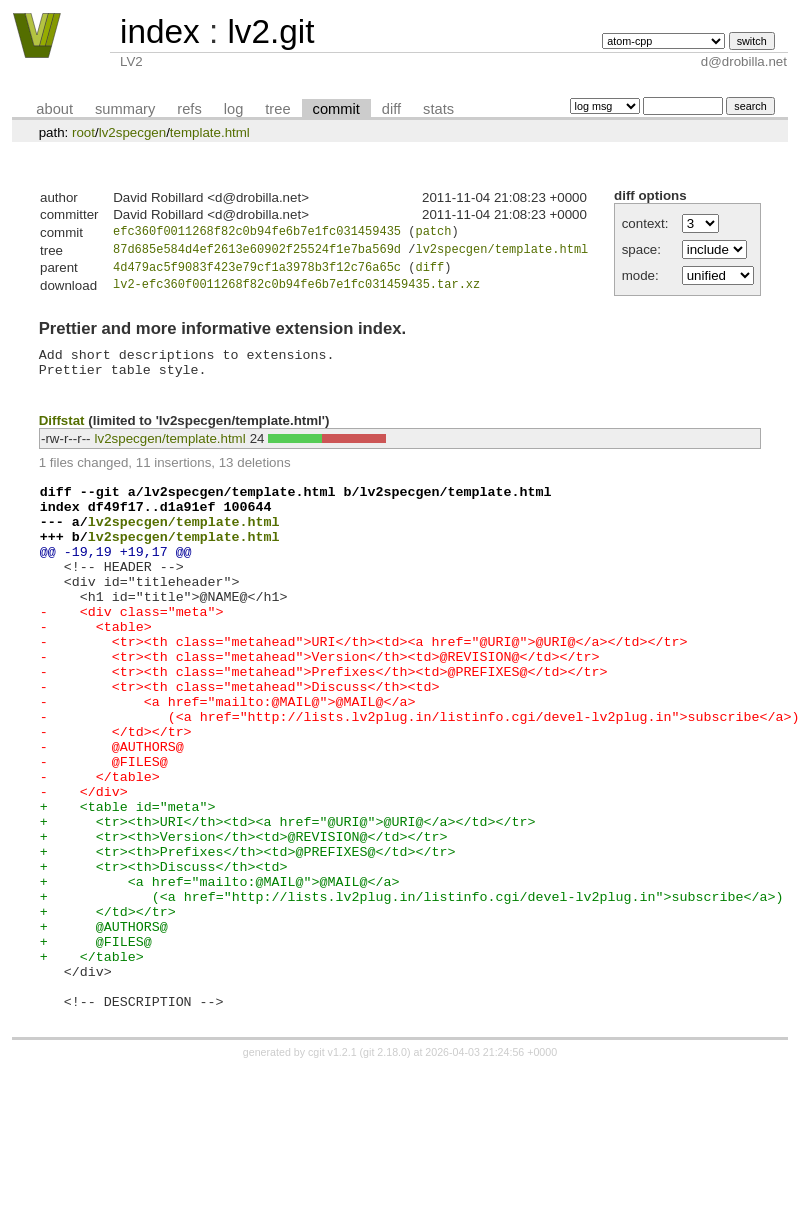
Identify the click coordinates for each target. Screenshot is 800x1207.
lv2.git (270, 31)
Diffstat (62, 435)
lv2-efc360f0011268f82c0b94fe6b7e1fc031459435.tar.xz (296, 291)
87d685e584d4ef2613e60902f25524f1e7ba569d (257, 252)
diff (391, 109)
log (234, 109)
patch (433, 233)
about (54, 109)
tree (277, 109)
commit (336, 109)
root (83, 132)
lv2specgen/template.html (501, 252)
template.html (210, 132)
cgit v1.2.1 (332, 1172)
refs (189, 109)
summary (125, 109)
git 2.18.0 (385, 1172)
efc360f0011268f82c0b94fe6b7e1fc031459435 (257, 233)
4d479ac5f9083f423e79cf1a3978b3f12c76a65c (257, 272)
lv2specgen (132, 132)
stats (438, 109)
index (160, 31)
